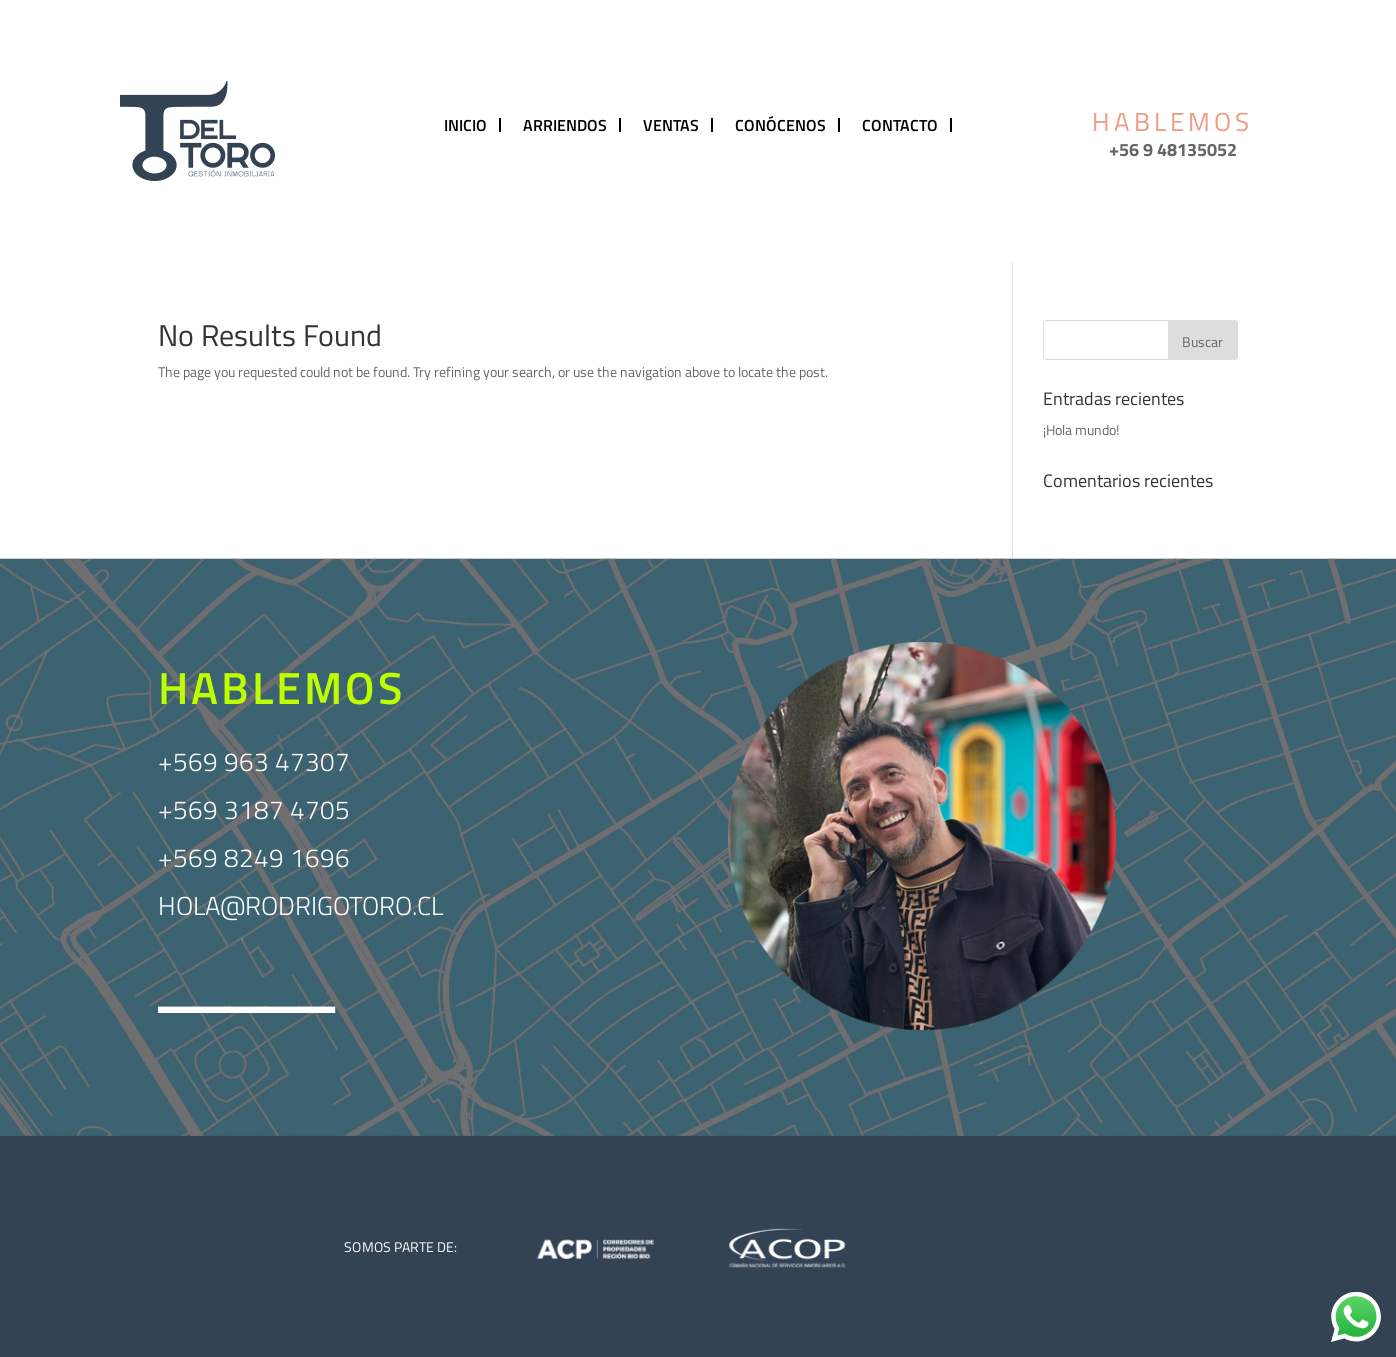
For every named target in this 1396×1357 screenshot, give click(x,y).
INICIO (465, 125)
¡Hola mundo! (1081, 429)
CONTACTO (900, 125)
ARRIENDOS (565, 125)
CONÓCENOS (780, 125)
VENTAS (671, 125)
